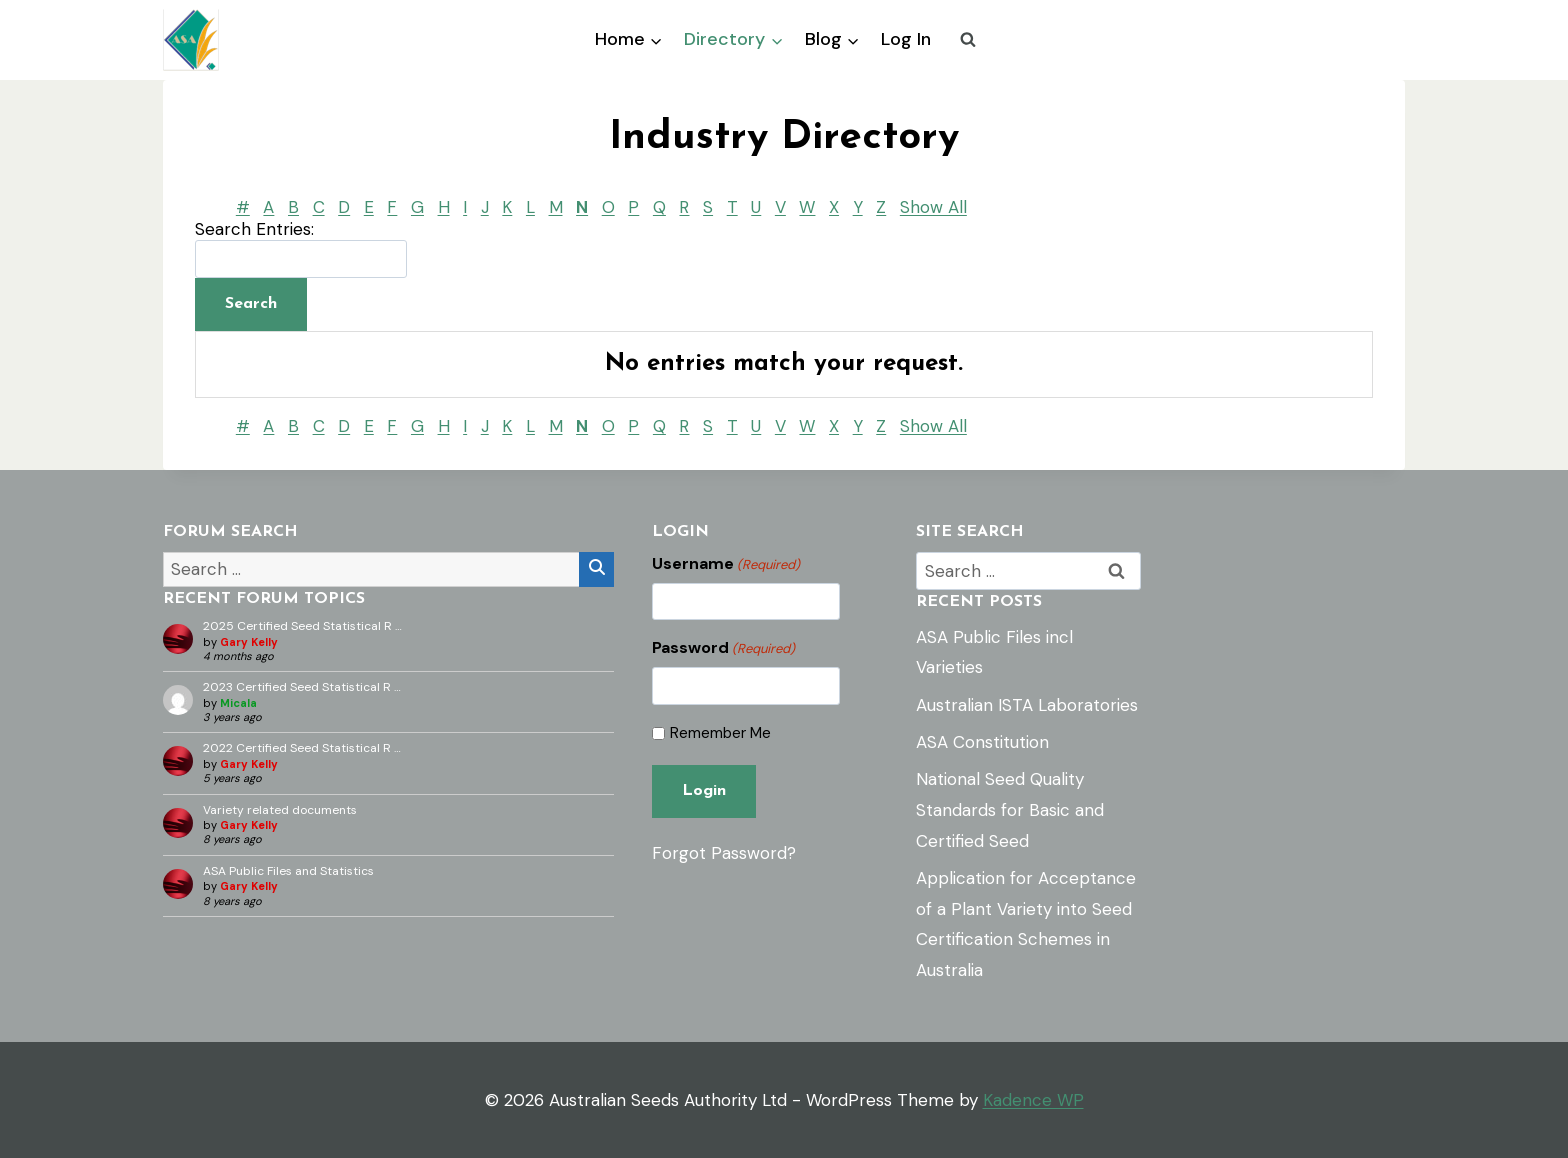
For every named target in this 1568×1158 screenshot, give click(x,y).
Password (723, 648)
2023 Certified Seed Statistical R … (302, 687)
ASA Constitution (982, 742)
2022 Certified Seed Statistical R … (302, 748)
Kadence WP (1033, 1100)
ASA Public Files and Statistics (288, 871)
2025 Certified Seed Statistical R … (302, 626)
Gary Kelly (249, 642)
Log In (906, 39)
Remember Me (720, 733)
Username (726, 564)
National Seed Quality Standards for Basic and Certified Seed (1010, 809)
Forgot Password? (724, 853)
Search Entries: (254, 229)
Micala (238, 703)
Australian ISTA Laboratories (1027, 705)
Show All (933, 207)
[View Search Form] (968, 40)
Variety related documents (280, 810)
